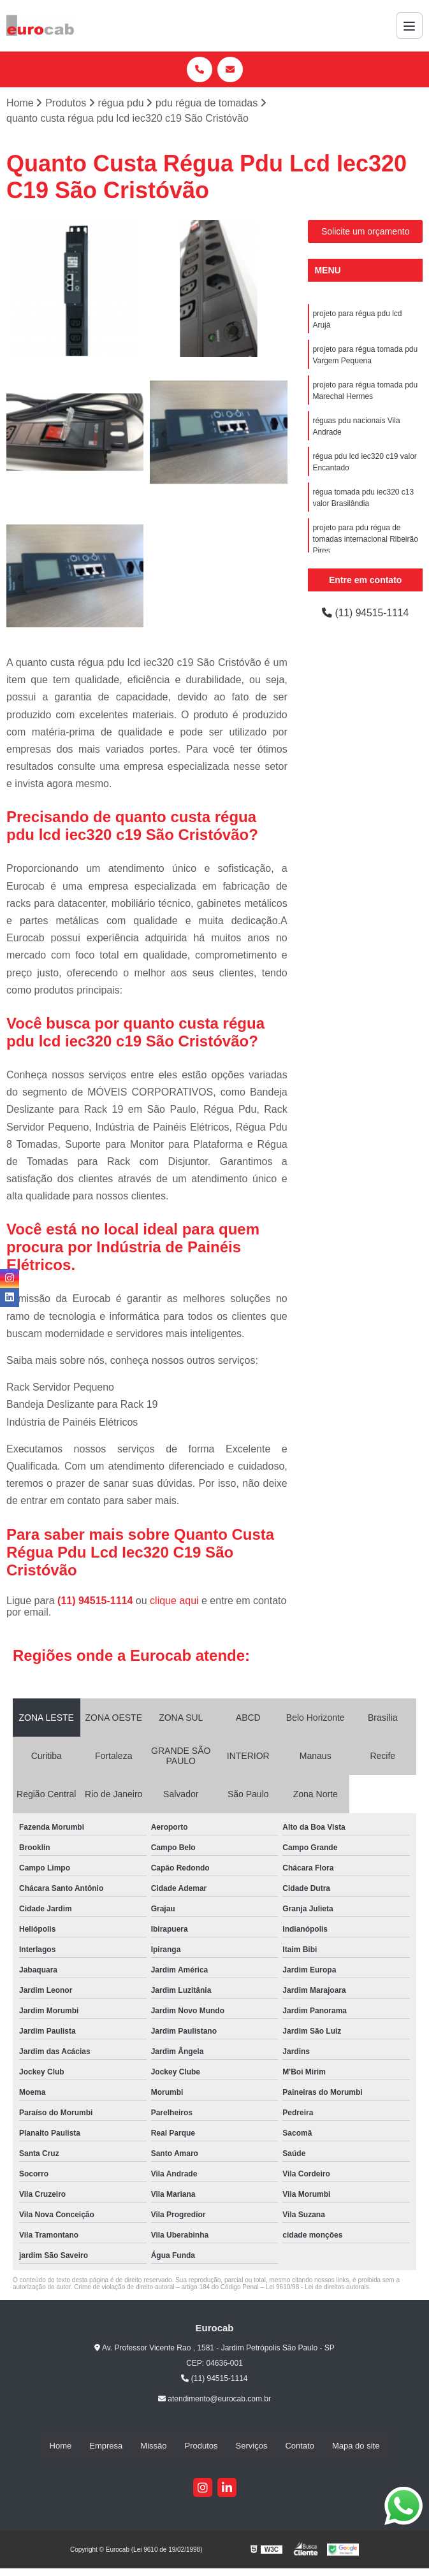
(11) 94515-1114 (96, 1600)
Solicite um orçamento (365, 231)
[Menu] (409, 25)
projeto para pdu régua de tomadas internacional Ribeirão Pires (365, 539)
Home (61, 2446)
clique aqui (174, 1600)
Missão (153, 2446)
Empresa (105, 2446)
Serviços (252, 2446)
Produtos (201, 2446)
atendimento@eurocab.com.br (214, 2399)
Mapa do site (355, 2446)
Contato (299, 2446)
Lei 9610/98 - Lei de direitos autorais (317, 2286)
